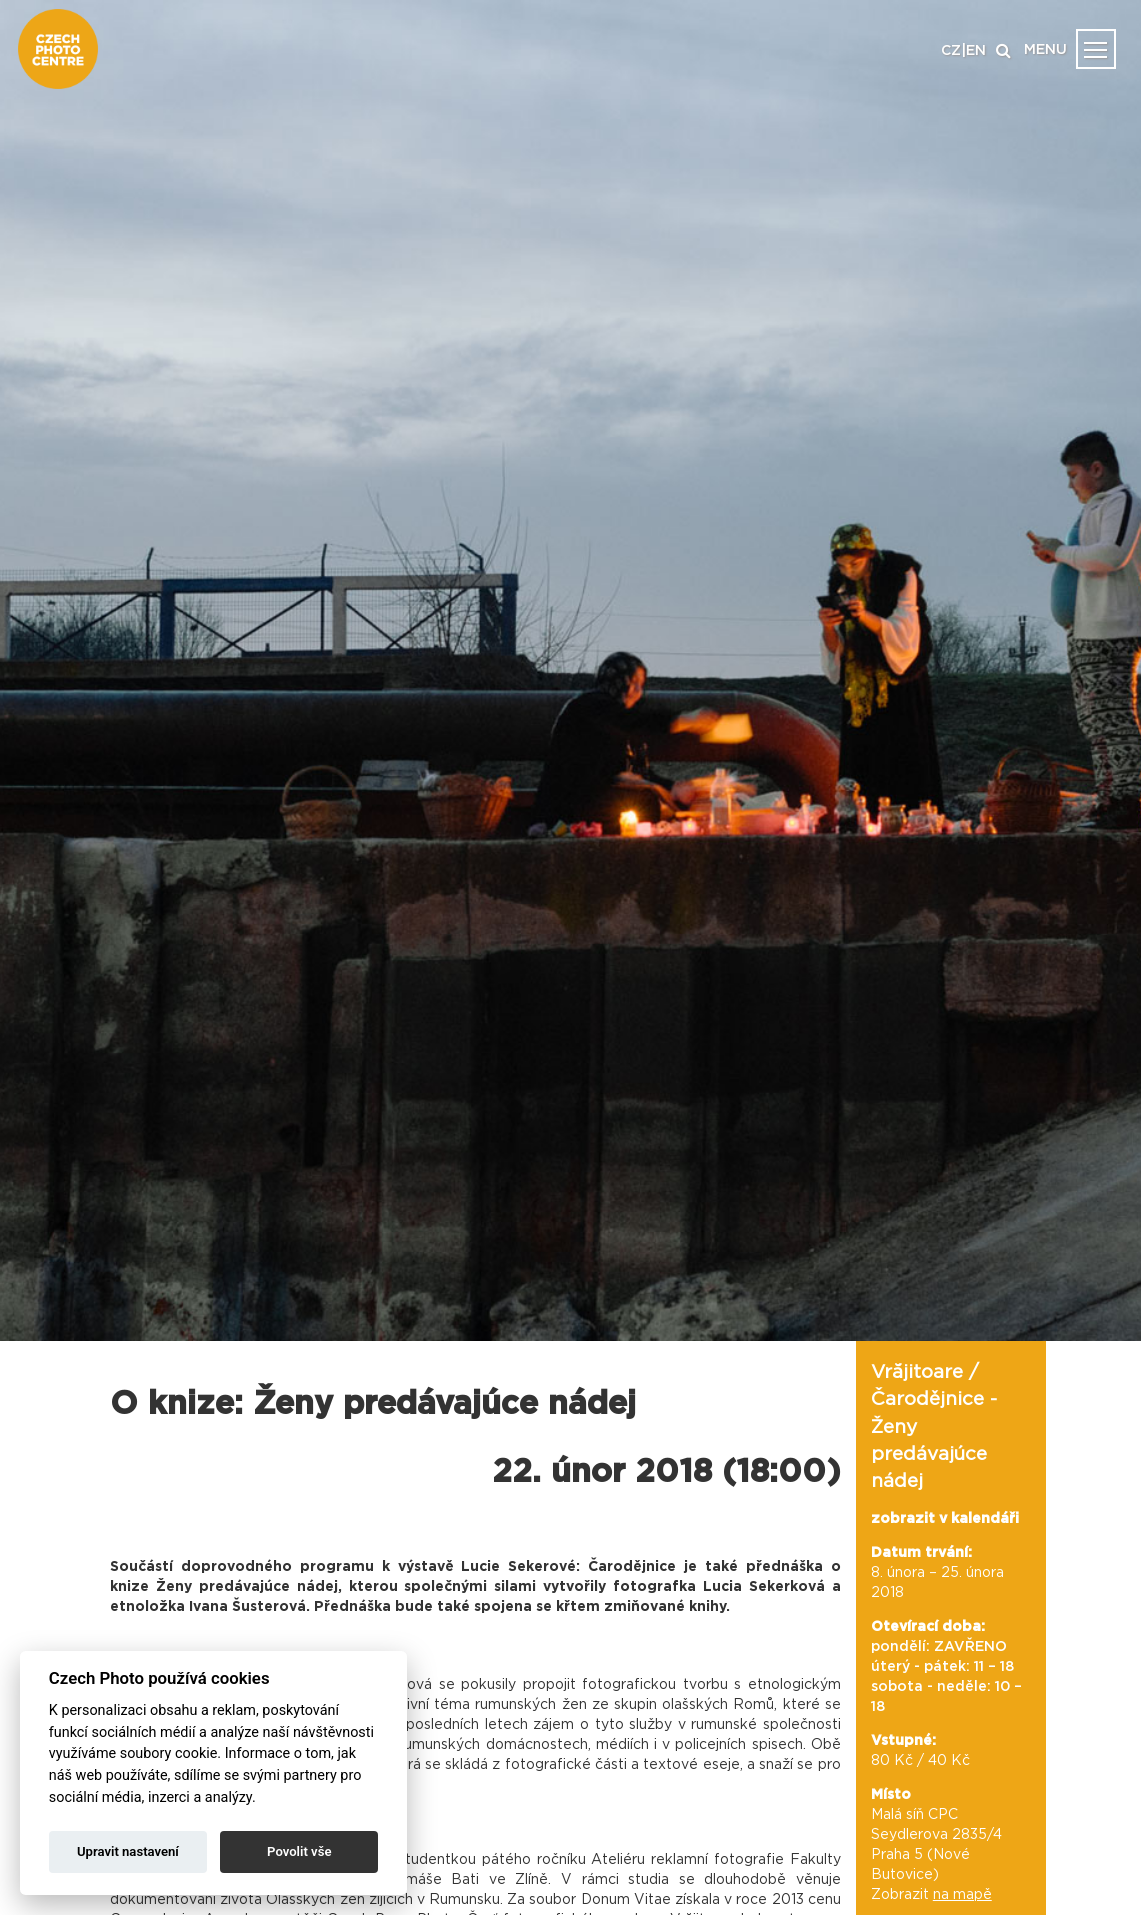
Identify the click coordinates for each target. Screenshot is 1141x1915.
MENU (1045, 50)
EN (976, 51)
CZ (951, 51)
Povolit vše (299, 1851)
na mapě (962, 1895)
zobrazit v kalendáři (945, 1519)
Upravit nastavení (128, 1851)
